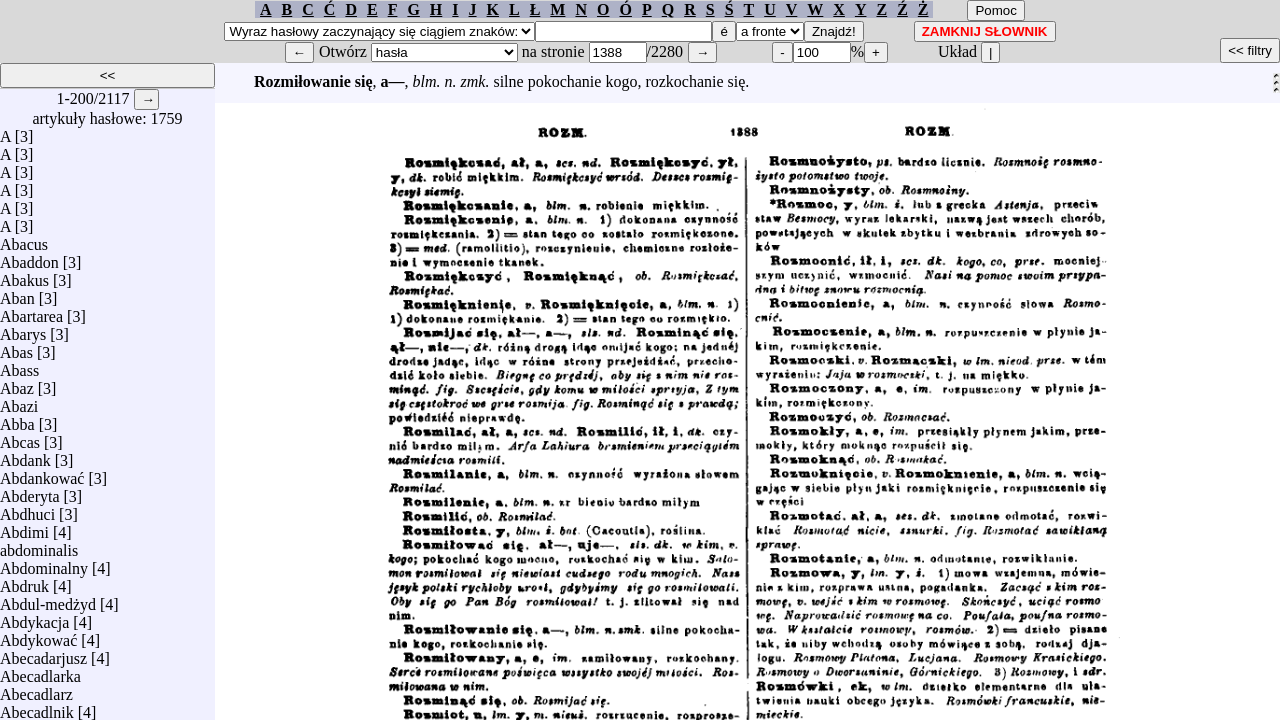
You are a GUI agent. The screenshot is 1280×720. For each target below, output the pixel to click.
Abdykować (38, 635)
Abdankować (42, 473)
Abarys (23, 329)
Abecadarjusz (43, 653)
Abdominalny (44, 563)
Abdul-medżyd (48, 599)
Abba (17, 419)
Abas (16, 347)
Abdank (25, 455)
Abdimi (24, 527)
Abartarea (31, 311)
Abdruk (24, 581)
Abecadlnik (37, 707)
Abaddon (29, 257)
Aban (17, 293)
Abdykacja (34, 617)
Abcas (20, 437)
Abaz (17, 383)
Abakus (24, 275)
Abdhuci (27, 509)
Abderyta (30, 491)
